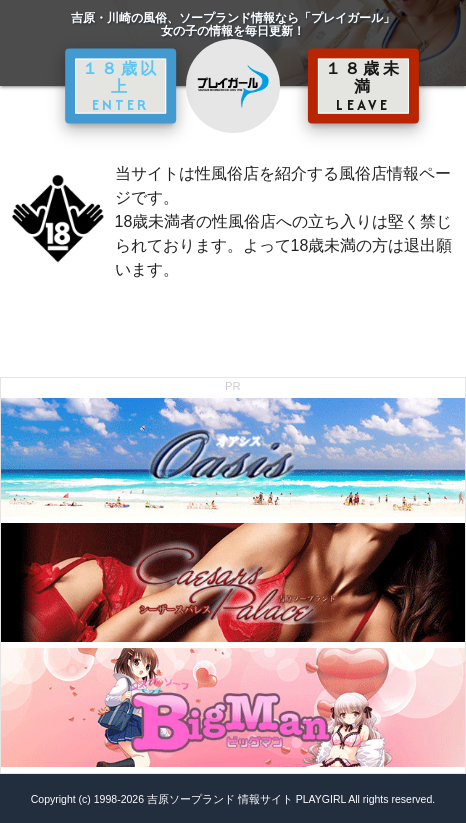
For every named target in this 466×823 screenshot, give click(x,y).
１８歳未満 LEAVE (363, 86)
